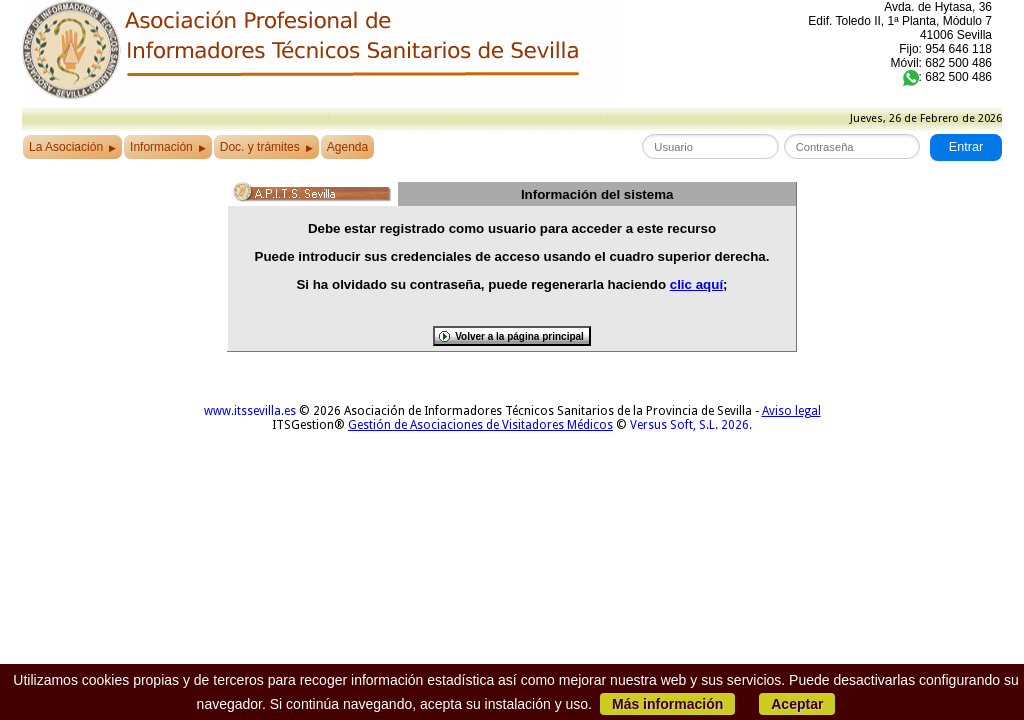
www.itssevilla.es (250, 411)
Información (168, 147)
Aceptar (797, 704)
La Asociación (72, 147)
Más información (667, 704)
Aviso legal (791, 411)
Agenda (347, 147)
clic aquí (696, 284)
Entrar (966, 147)
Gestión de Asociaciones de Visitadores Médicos (480, 425)
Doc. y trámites (266, 147)
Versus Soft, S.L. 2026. (691, 425)
